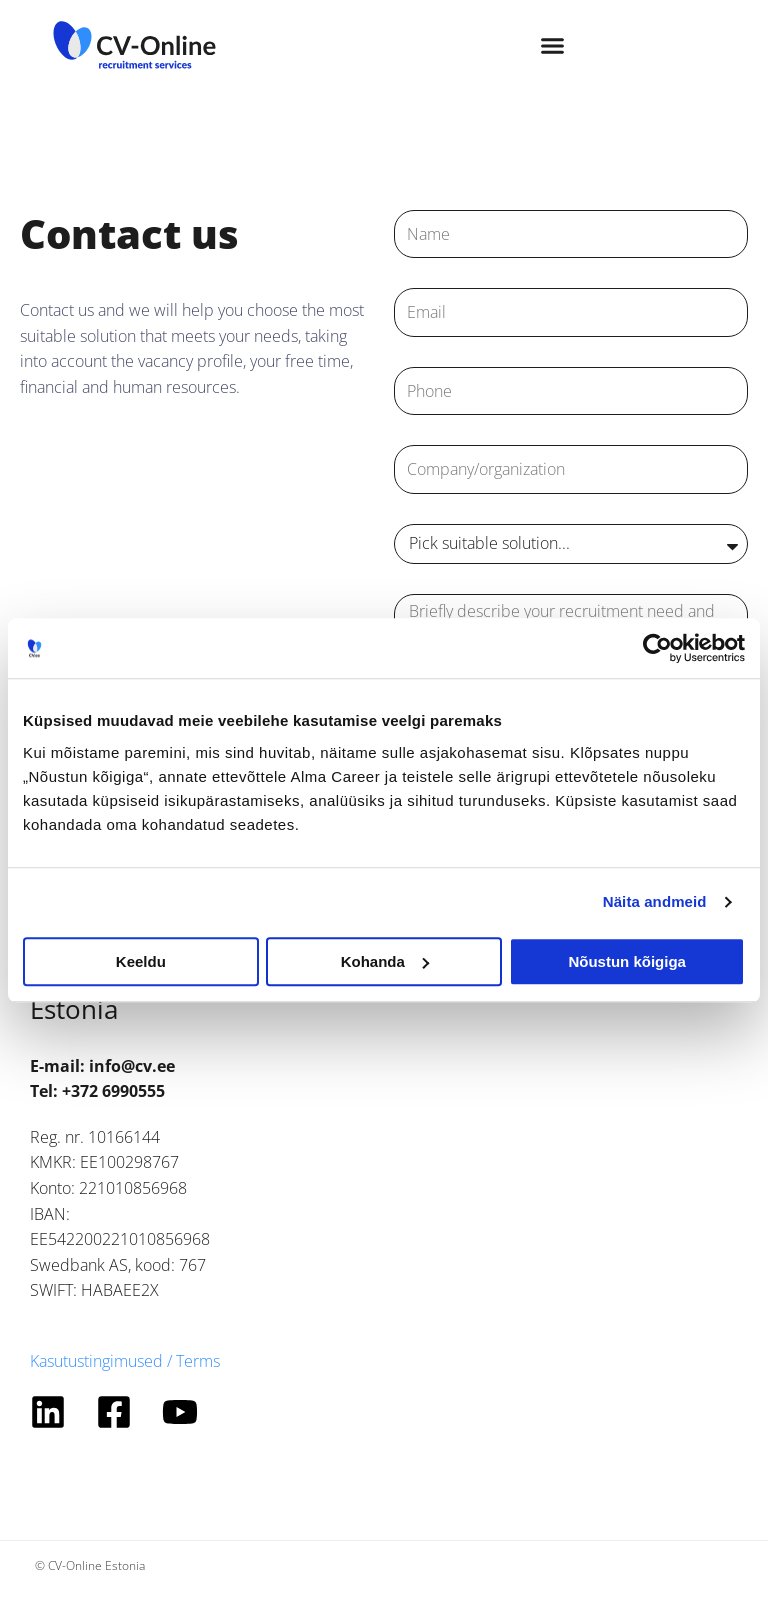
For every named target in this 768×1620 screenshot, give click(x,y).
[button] (553, 45)
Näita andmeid (655, 901)
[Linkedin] (48, 1412)
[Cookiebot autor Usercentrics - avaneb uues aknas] (657, 648)
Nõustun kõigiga (627, 961)
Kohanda (385, 961)
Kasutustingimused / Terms (125, 1361)
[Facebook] (114, 1412)
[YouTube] (180, 1412)
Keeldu (141, 961)
